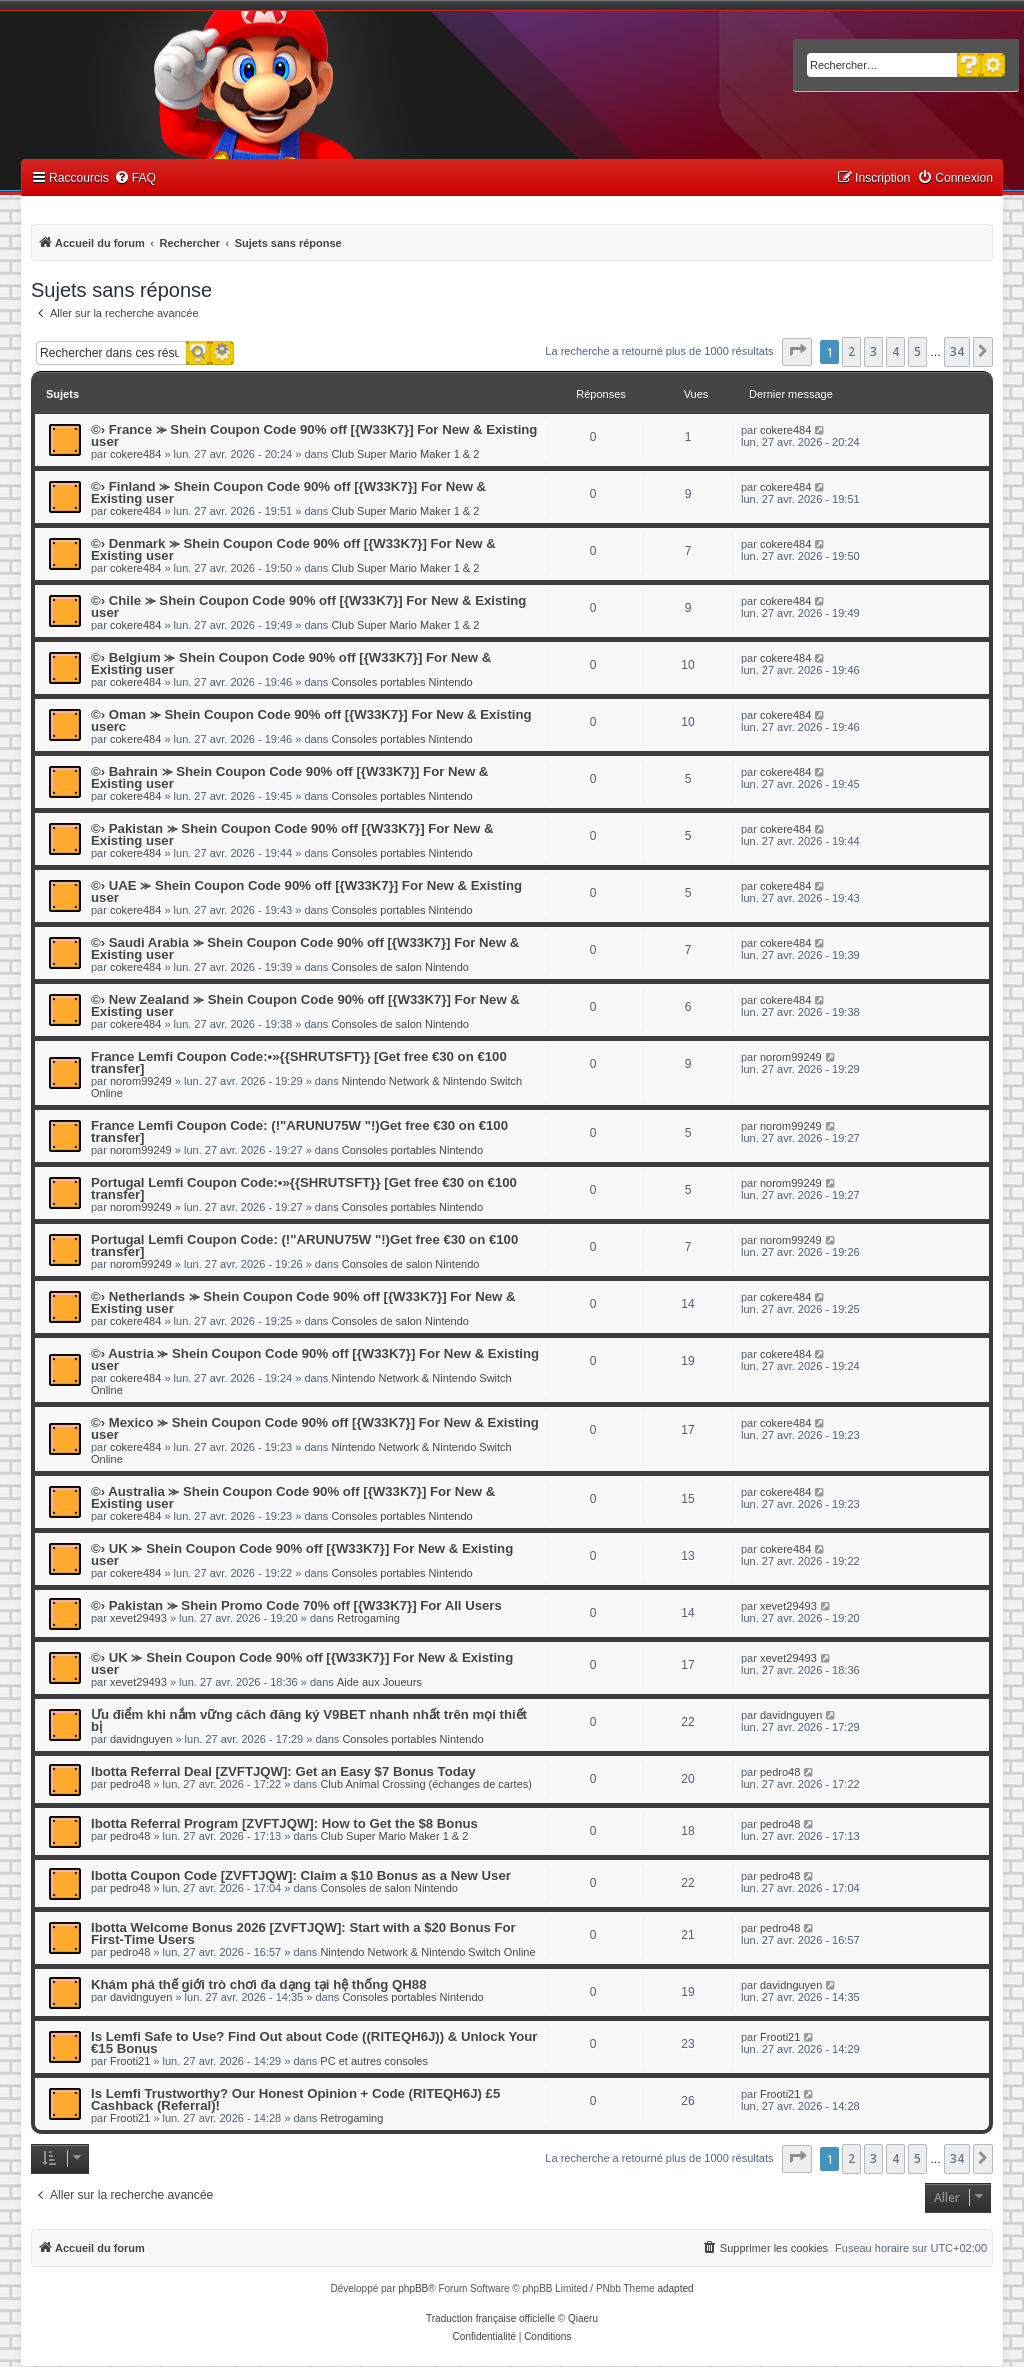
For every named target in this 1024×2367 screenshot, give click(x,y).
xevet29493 (138, 1618)
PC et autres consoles (374, 2061)
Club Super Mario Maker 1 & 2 (405, 454)
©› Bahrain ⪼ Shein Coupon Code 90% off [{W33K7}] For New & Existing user (289, 777)
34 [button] (957, 351)
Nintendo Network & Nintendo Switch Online (427, 1952)
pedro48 (130, 1784)
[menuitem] (135, 178)
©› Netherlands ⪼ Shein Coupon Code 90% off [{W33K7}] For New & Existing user (303, 1302)
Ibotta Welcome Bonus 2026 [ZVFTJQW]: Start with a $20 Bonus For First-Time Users (303, 1933)
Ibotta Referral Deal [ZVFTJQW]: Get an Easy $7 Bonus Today (283, 1771)
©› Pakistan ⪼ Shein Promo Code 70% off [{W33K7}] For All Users (296, 1605)
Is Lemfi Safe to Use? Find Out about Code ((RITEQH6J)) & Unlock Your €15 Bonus (314, 2042)
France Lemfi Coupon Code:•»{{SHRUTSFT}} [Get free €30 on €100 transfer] (299, 1062)
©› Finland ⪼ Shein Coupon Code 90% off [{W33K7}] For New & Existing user (288, 492)
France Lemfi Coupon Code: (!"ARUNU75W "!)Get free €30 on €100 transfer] (299, 1131)
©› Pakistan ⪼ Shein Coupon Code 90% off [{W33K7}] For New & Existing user (292, 834)
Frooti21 (130, 2061)
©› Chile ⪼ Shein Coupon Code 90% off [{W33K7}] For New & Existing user (308, 606)
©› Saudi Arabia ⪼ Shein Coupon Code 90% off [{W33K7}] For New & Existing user (305, 948)
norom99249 (141, 1081)
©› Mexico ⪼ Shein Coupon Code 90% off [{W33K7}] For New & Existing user (315, 1428)
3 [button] (873, 351)
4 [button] (895, 351)
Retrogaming (368, 1618)
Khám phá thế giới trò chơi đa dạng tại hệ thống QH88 (259, 1984)
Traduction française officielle (490, 2318)
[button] (797, 352)
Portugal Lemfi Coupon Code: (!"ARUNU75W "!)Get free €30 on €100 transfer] (304, 1245)
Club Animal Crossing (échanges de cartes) (426, 1784)
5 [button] (917, 351)
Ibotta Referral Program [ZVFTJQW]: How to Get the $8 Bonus (284, 1823)
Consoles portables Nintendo (401, 682)
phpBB (413, 2288)
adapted (675, 2288)
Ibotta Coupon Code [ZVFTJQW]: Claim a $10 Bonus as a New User (301, 1875)
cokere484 (135, 454)
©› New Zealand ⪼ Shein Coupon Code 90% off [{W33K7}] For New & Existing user (305, 1005)
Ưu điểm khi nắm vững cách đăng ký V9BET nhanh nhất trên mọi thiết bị (309, 1720)
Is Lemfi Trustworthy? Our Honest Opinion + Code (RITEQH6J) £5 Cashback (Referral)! (295, 2099)
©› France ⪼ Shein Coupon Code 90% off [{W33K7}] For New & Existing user (314, 435)
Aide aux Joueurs (379, 1682)
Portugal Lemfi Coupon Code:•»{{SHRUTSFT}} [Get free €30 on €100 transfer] (304, 1188)
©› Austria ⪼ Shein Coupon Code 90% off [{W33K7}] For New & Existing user (315, 1359)
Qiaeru (583, 2318)
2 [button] (851, 351)
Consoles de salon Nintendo (400, 967)
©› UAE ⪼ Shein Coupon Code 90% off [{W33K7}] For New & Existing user (306, 891)
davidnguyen (141, 1739)
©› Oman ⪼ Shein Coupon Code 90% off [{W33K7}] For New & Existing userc (311, 720)
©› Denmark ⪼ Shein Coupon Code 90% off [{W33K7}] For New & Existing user (293, 549)
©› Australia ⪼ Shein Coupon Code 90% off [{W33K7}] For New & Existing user (293, 1497)
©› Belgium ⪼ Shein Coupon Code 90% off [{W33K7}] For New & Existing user (291, 663)
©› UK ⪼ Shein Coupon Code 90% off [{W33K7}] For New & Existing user (302, 1554)
